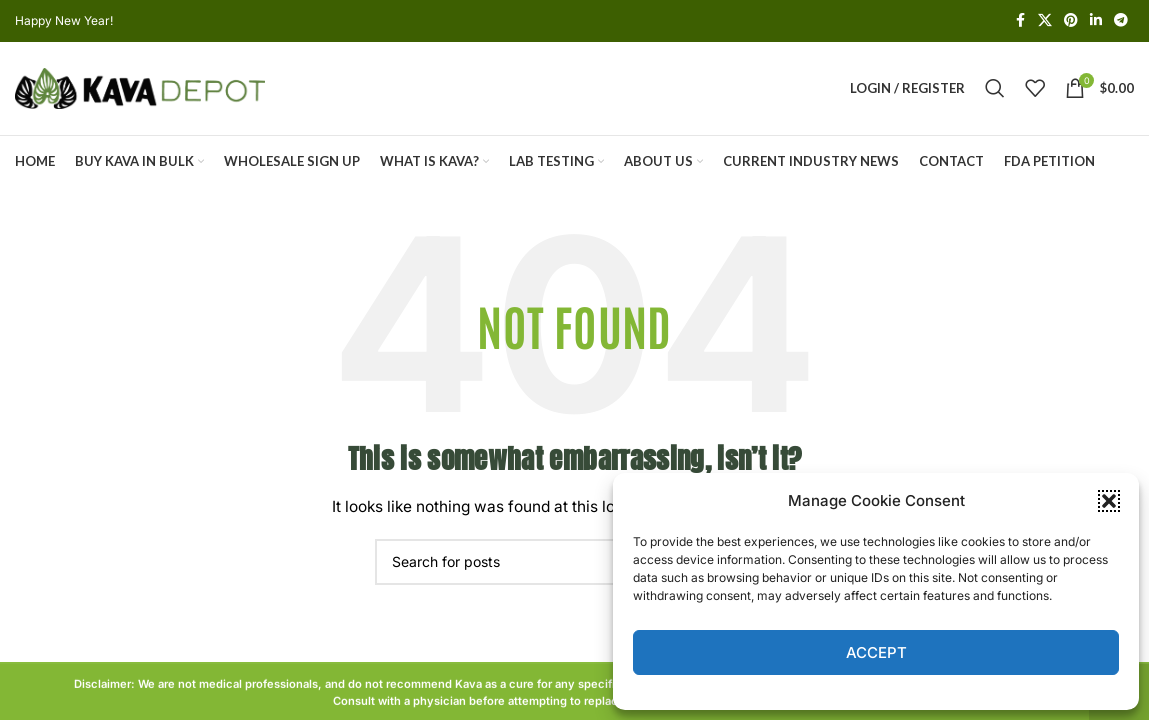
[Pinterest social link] (1071, 21)
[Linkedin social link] (1096, 21)
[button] (1109, 501)
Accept (876, 652)
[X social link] (1045, 21)
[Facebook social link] (1020, 21)
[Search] (995, 94)
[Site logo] (140, 92)
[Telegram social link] (1121, 21)
